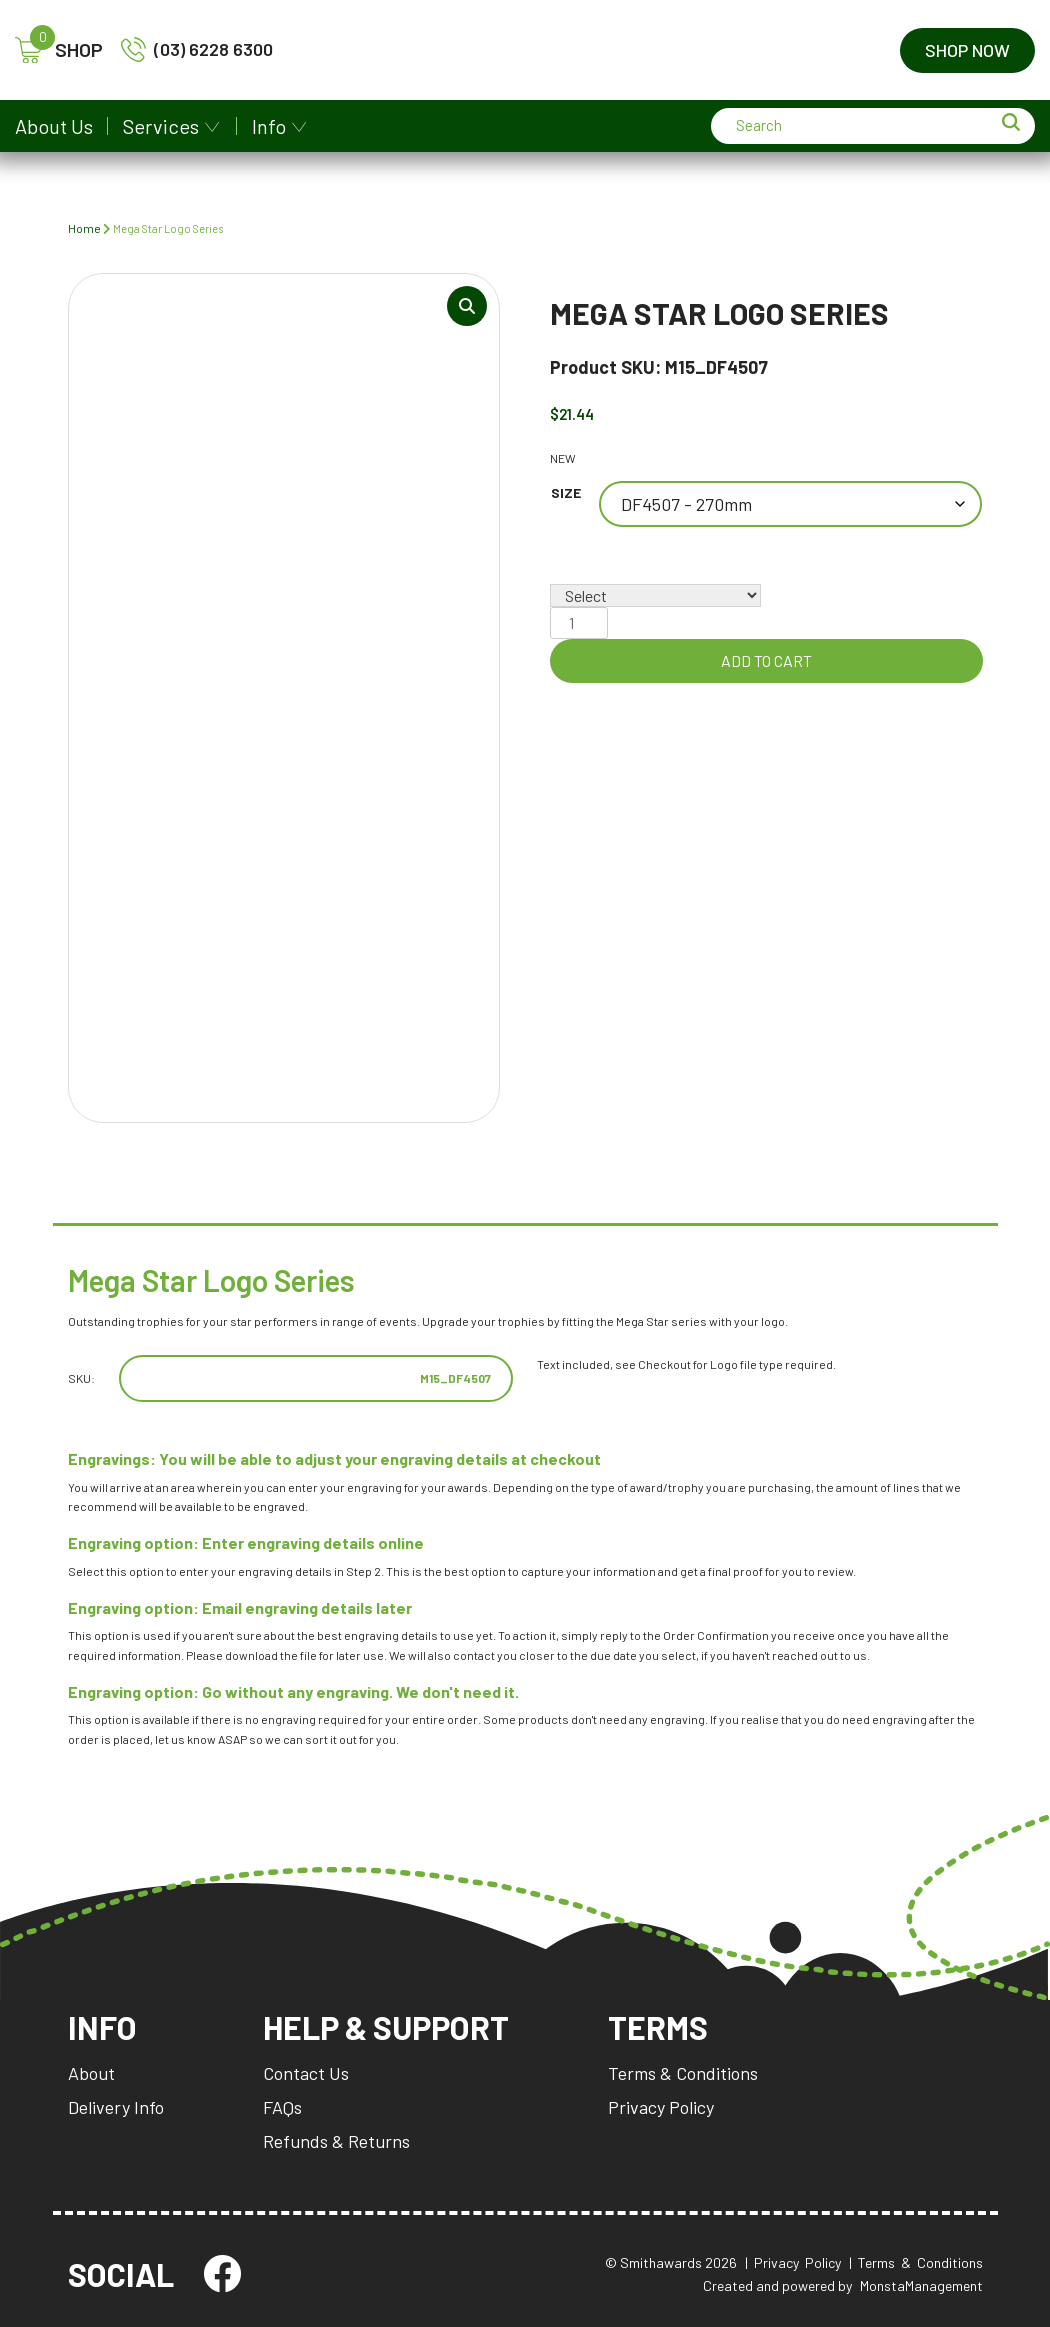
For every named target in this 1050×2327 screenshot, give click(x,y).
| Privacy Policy (793, 2262)
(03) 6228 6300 (197, 49)
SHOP (59, 50)
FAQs (282, 2107)
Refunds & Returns (336, 2141)
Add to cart (766, 660)
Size (566, 492)
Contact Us (306, 2073)
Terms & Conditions (683, 2073)
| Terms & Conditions (916, 2262)
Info (269, 126)
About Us (54, 126)
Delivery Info (116, 2107)
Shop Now (967, 50)
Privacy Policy (661, 2107)
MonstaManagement (921, 2285)
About (91, 2073)
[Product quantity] (579, 623)
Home (84, 228)
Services (161, 126)
